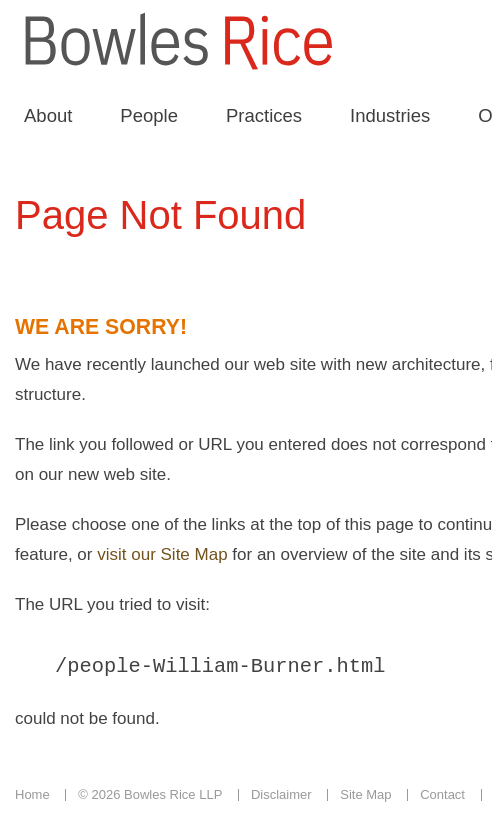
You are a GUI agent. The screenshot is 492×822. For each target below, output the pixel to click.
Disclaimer (281, 797)
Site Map (365, 797)
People (149, 115)
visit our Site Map (162, 554)
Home (32, 797)
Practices (264, 115)
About (48, 115)
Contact (442, 797)
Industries (390, 115)
